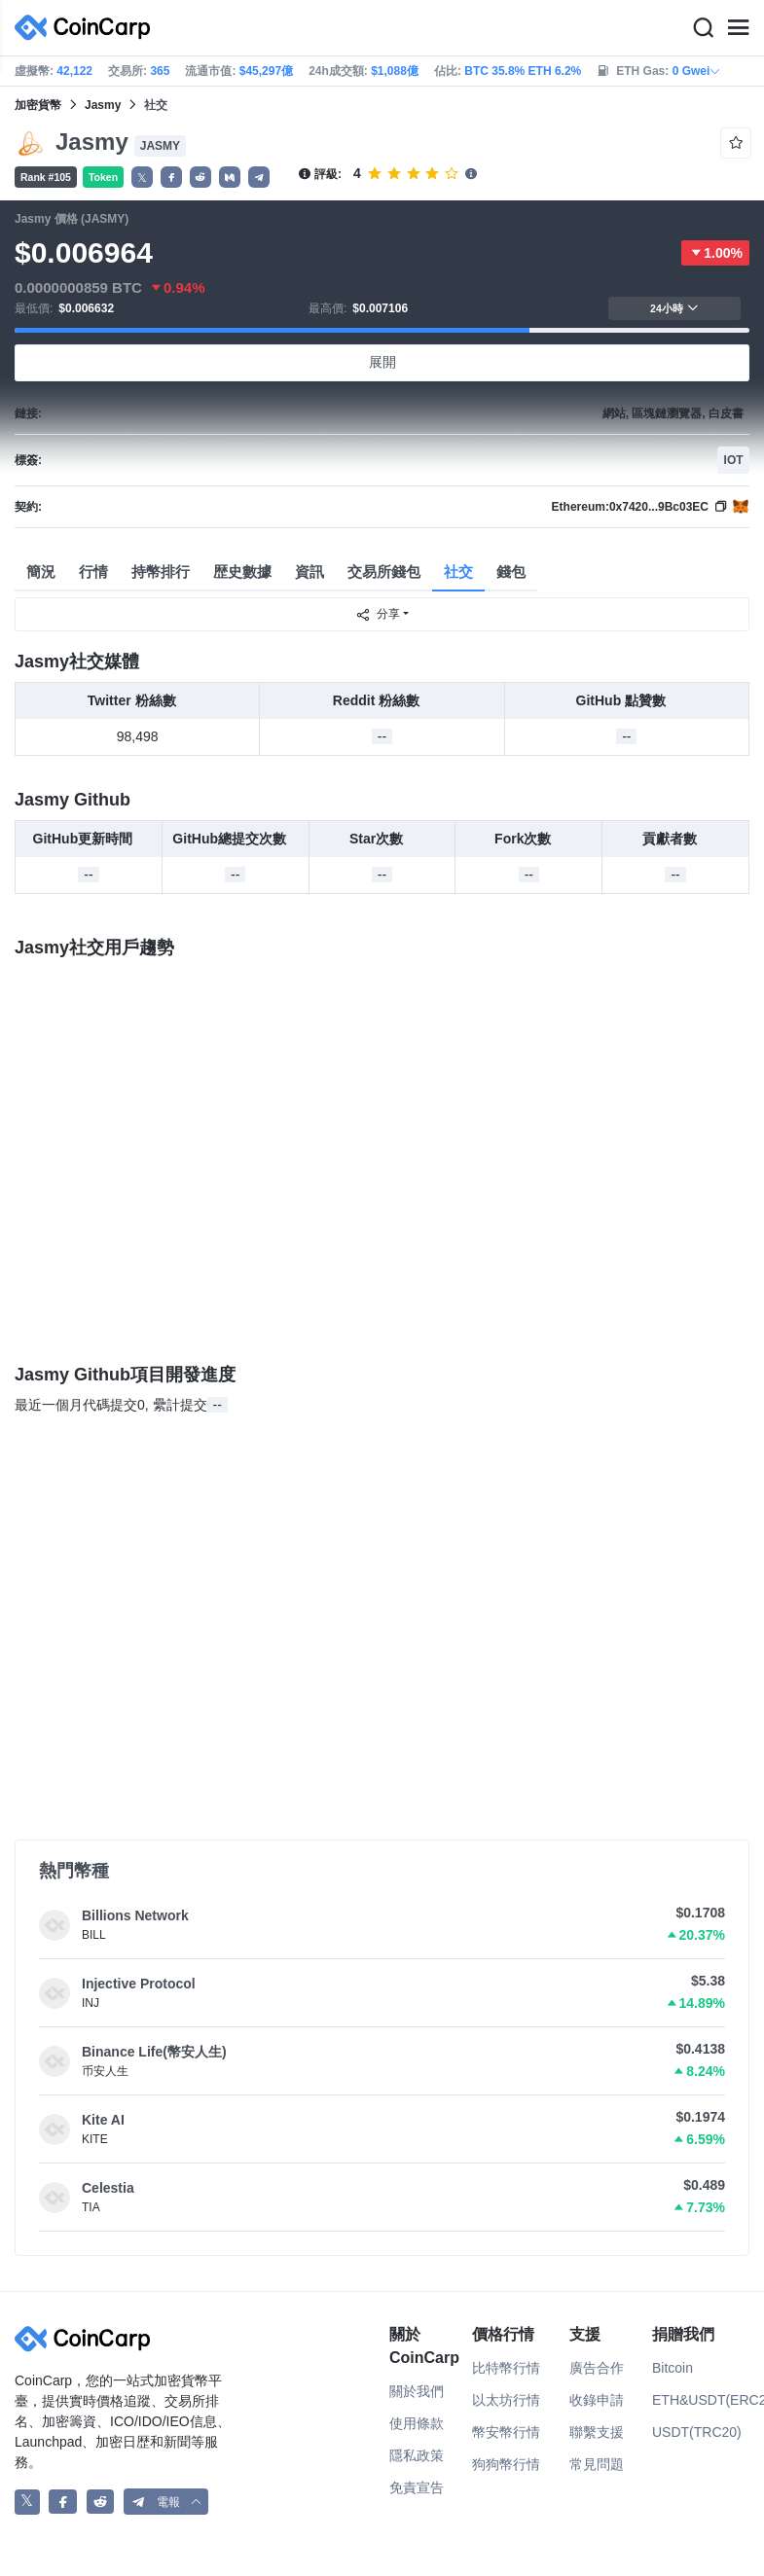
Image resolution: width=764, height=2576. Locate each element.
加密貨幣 (38, 105)
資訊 (309, 571)
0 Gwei (697, 71)
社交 (458, 571)
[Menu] (737, 28)
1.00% (715, 253)
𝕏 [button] (142, 178)
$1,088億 (394, 71)
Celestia (108, 2188)
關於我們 (416, 2391)
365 (159, 71)
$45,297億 (266, 71)
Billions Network (135, 1915)
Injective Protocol (139, 1983)
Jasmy (103, 105)
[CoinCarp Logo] (88, 28)
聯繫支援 (596, 2432)
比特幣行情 (506, 2368)
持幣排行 (160, 571)
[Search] (702, 28)
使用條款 (416, 2423)
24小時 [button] (674, 308)
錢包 (511, 571)
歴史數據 (242, 571)
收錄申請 (596, 2400)
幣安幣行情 (506, 2432)
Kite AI (103, 2120)
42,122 (74, 71)
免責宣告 (416, 2487)
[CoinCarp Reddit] (101, 2501)
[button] (171, 177)
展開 (382, 362)
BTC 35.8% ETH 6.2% (522, 71)
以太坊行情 (506, 2400)
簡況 (40, 571)
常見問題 (596, 2464)
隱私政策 (416, 2455)
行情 (93, 571)
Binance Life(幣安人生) (154, 2051)
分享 (377, 615)
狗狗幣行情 (506, 2464)
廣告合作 (596, 2368)
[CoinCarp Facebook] (63, 2501)
